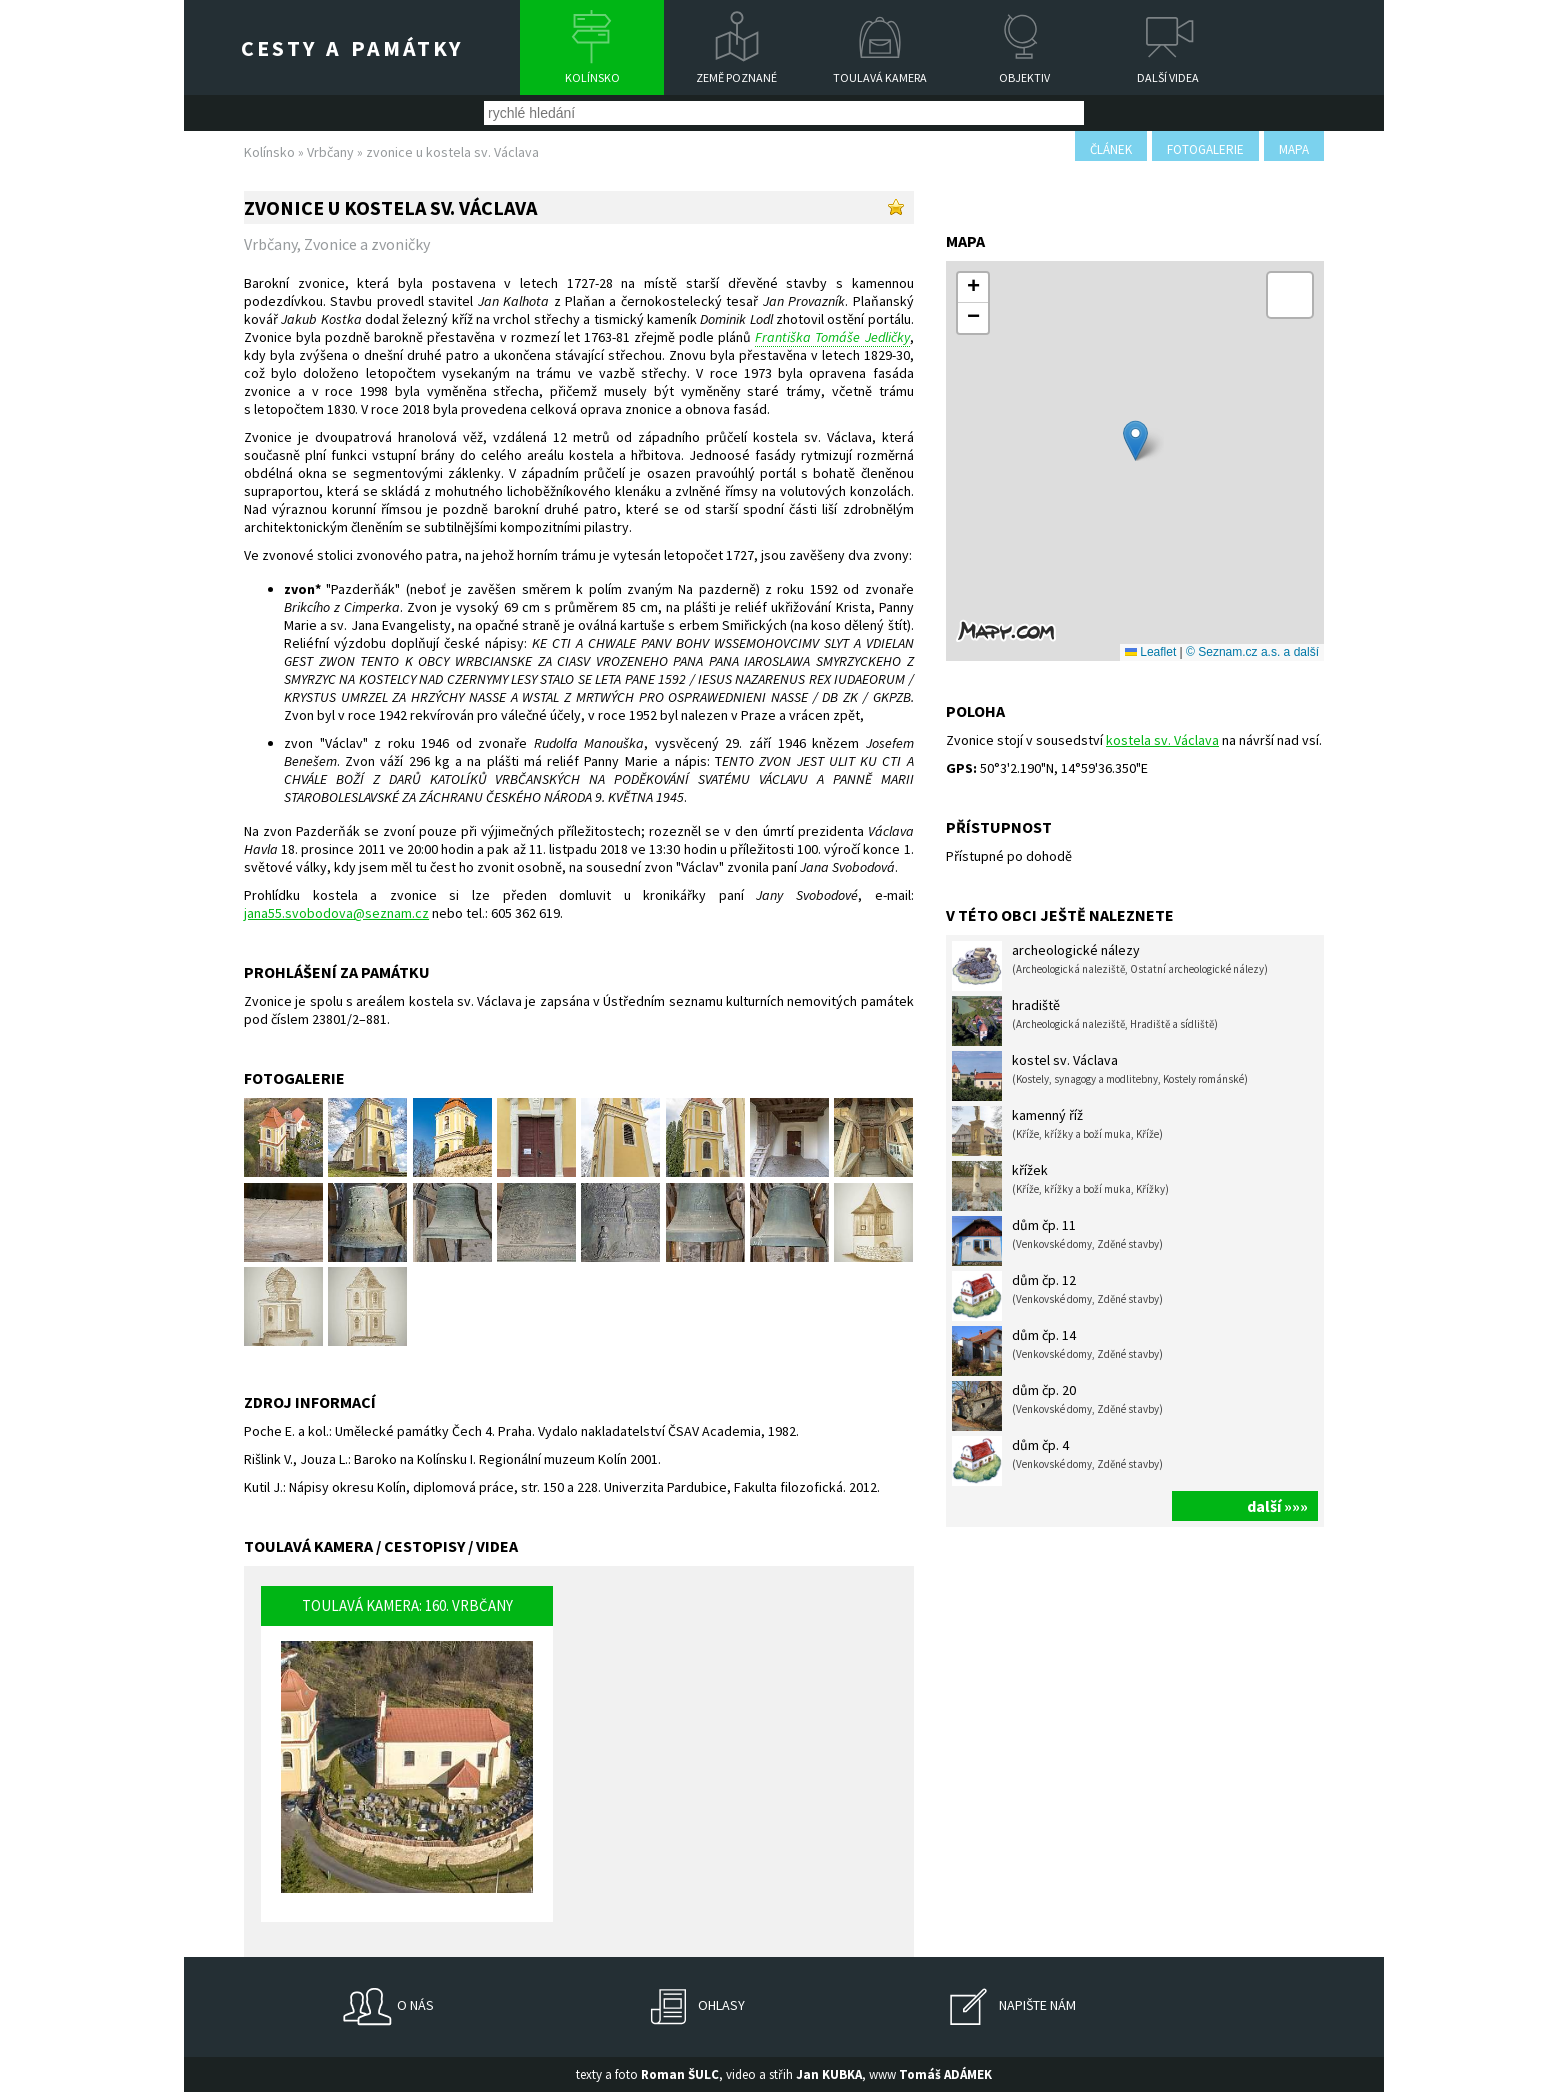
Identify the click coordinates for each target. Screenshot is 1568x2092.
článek (1111, 149)
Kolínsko (592, 77)
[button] (1135, 440)
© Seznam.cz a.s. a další (1252, 652)
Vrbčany (330, 152)
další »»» (1277, 1506)
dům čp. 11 (1057, 1241)
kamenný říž (1057, 1131)
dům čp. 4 (1057, 1461)
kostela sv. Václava (1162, 740)
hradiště (1085, 1021)
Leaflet (1150, 652)
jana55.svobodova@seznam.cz (336, 913)
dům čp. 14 (1057, 1351)
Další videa (1168, 77)
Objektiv (1024, 77)
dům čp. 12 (1057, 1296)
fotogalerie (1205, 149)
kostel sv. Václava (1100, 1076)
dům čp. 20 (1057, 1406)
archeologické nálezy (1110, 966)
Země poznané (736, 77)
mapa (1294, 149)
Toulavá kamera (880, 77)
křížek (1060, 1186)
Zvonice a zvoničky (367, 244)
